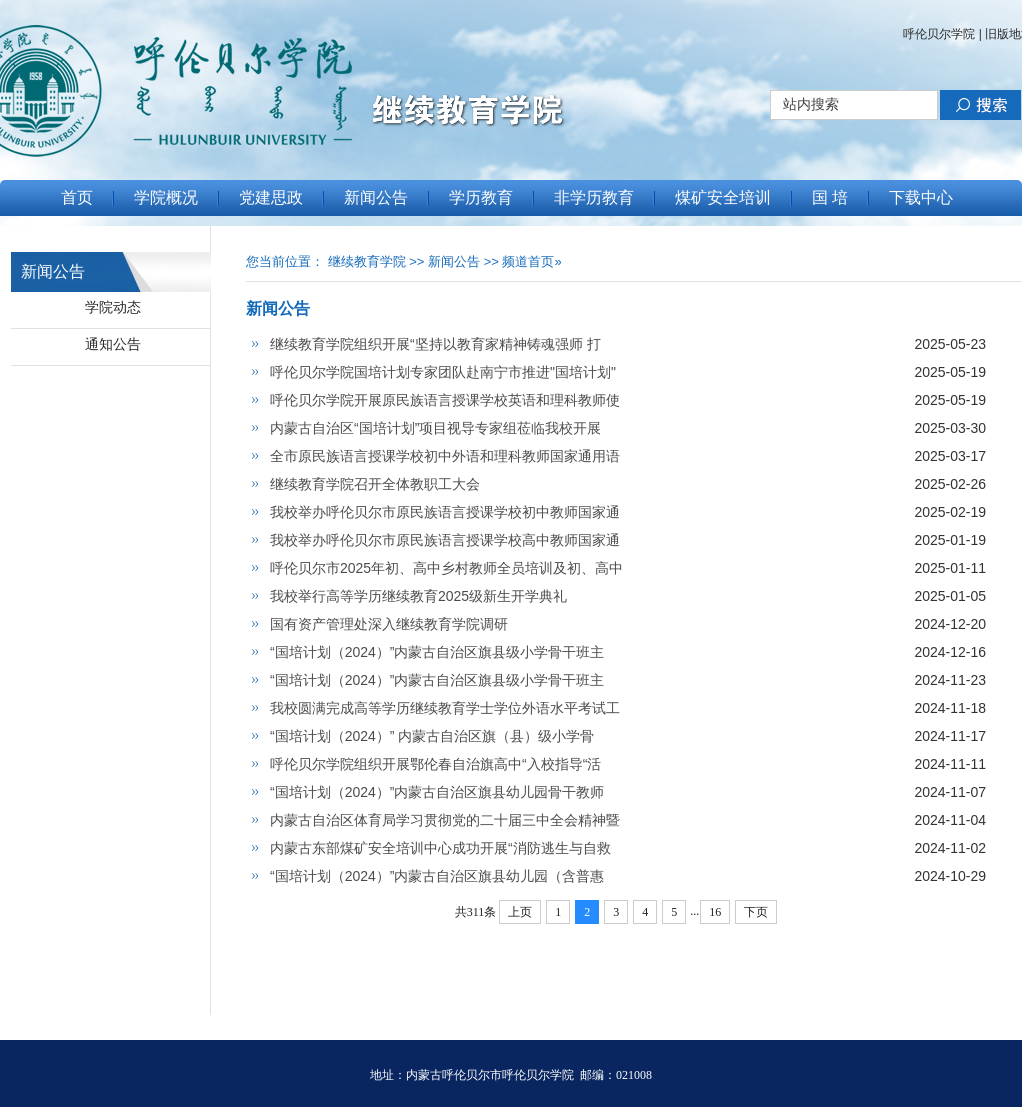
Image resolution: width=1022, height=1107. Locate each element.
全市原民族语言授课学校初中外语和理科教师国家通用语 (445, 456)
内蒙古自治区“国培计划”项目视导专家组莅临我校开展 (435, 428)
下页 (756, 912)
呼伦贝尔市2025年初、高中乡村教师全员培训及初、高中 (446, 568)
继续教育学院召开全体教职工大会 (375, 484)
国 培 (830, 197)
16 (715, 912)
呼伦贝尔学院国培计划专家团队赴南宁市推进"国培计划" (443, 372)
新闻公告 (376, 197)
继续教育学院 (367, 261)
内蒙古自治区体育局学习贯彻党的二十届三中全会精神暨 (445, 820)
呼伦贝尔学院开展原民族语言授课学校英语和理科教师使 (445, 400)
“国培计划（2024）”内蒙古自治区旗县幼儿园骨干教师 (437, 792)
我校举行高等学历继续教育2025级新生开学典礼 (418, 596)
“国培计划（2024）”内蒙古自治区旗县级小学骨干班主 (437, 652)
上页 (520, 912)
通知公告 (113, 344)
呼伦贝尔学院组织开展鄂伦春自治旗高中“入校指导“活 (435, 764)
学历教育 (481, 197)
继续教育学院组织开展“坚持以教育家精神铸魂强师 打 (435, 344)
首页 (77, 197)
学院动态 (113, 307)
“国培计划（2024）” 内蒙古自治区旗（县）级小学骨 (432, 736)
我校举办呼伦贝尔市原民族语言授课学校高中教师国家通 (445, 540)
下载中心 (921, 197)
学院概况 (166, 197)
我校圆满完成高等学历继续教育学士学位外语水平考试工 (445, 708)
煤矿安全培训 (723, 197)
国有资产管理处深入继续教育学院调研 (389, 624)
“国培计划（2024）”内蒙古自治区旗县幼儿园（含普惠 (437, 876)
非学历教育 (594, 197)
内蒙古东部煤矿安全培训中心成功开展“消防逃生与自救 (440, 848)
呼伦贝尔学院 (939, 34)
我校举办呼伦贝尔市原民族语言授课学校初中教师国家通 (445, 512)
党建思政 (271, 197)
